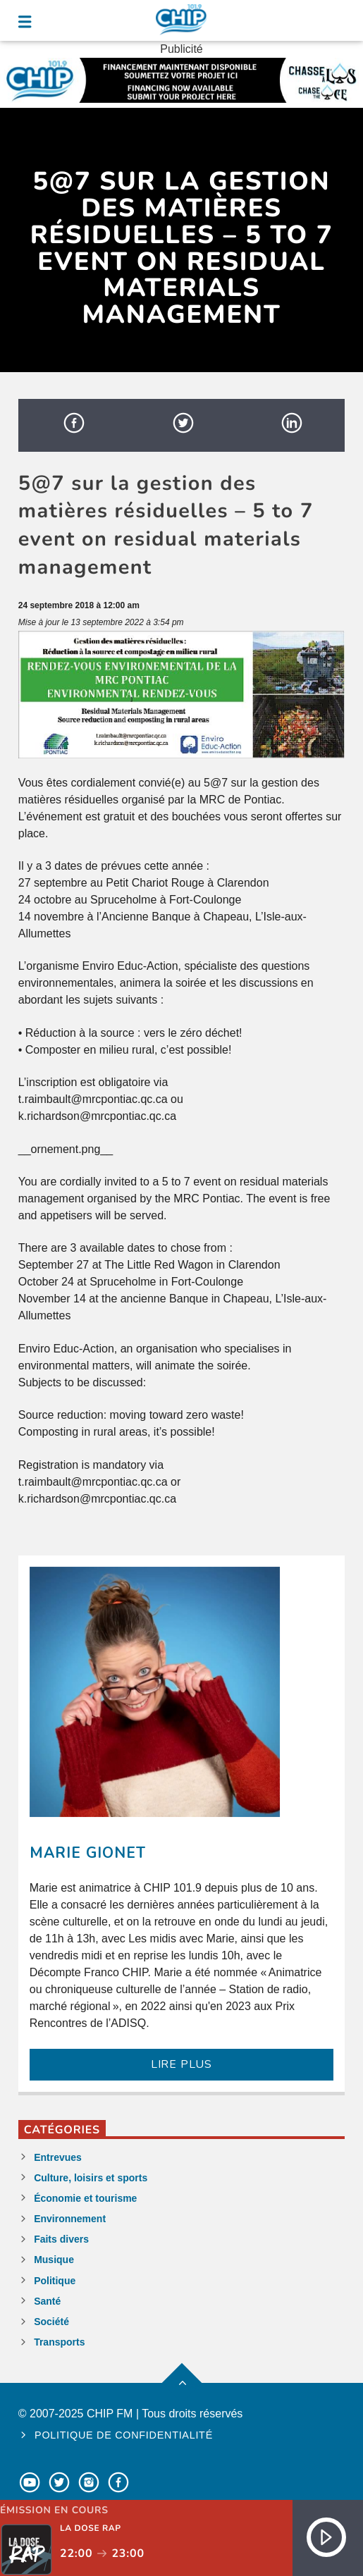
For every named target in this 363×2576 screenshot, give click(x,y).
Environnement (70, 2218)
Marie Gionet (88, 1853)
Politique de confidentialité (124, 2435)
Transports (59, 2342)
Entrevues (58, 2157)
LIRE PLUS (181, 2064)
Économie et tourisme (85, 2198)
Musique (54, 2259)
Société (51, 2321)
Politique (54, 2280)
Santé (47, 2301)
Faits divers (61, 2239)
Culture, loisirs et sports (90, 2177)
